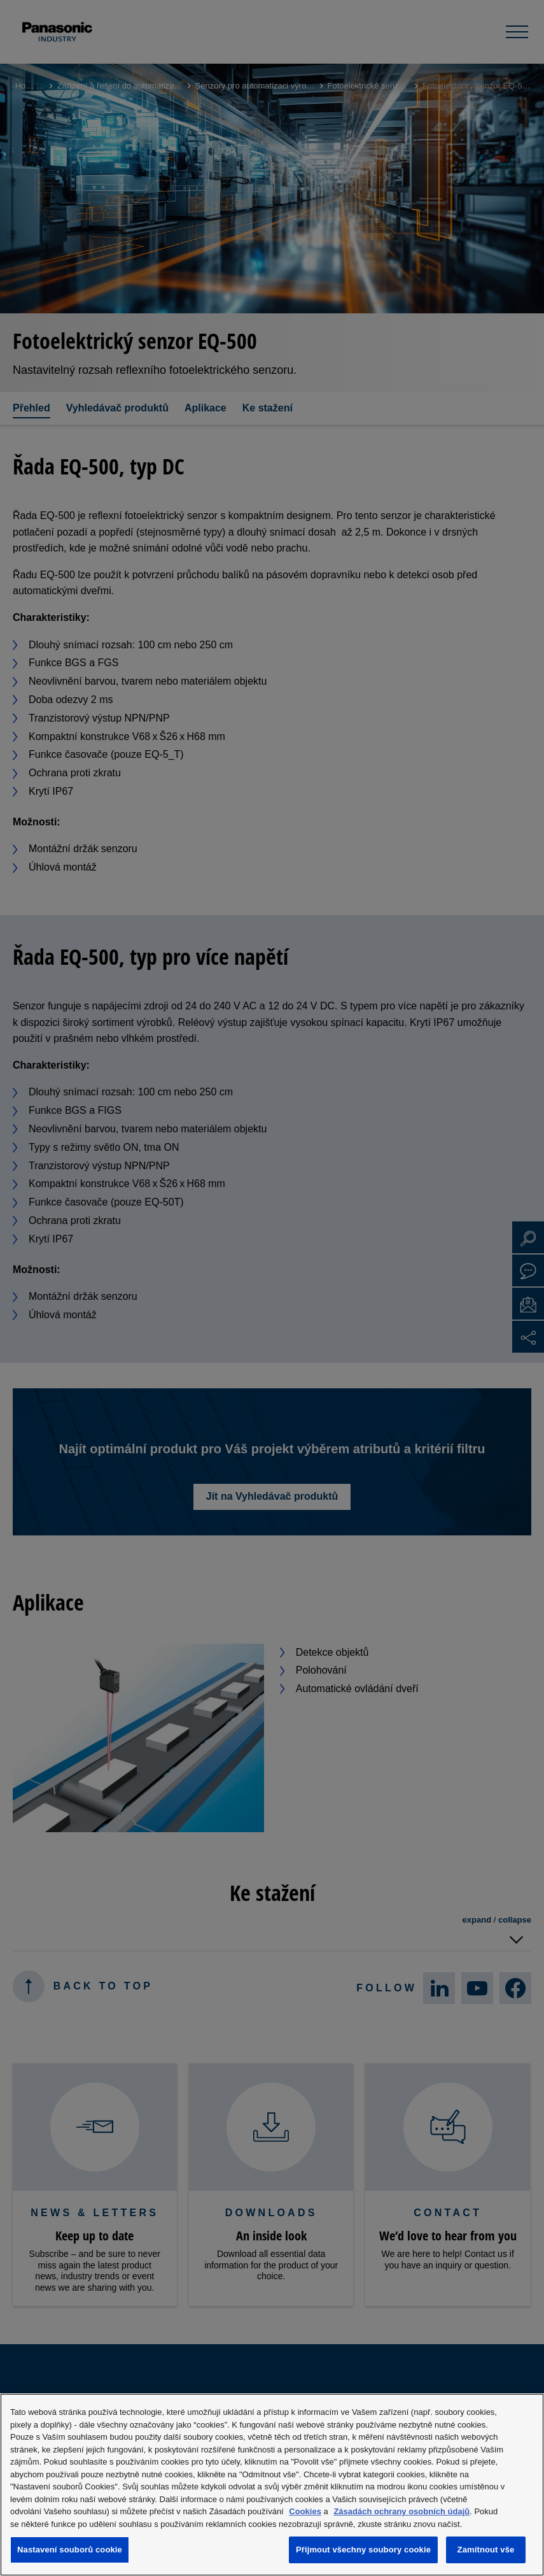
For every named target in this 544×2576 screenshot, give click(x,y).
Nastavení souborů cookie (69, 2549)
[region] (272, 2484)
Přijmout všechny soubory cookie (363, 2549)
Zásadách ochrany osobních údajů (401, 2511)
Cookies (305, 2511)
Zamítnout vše (486, 2549)
